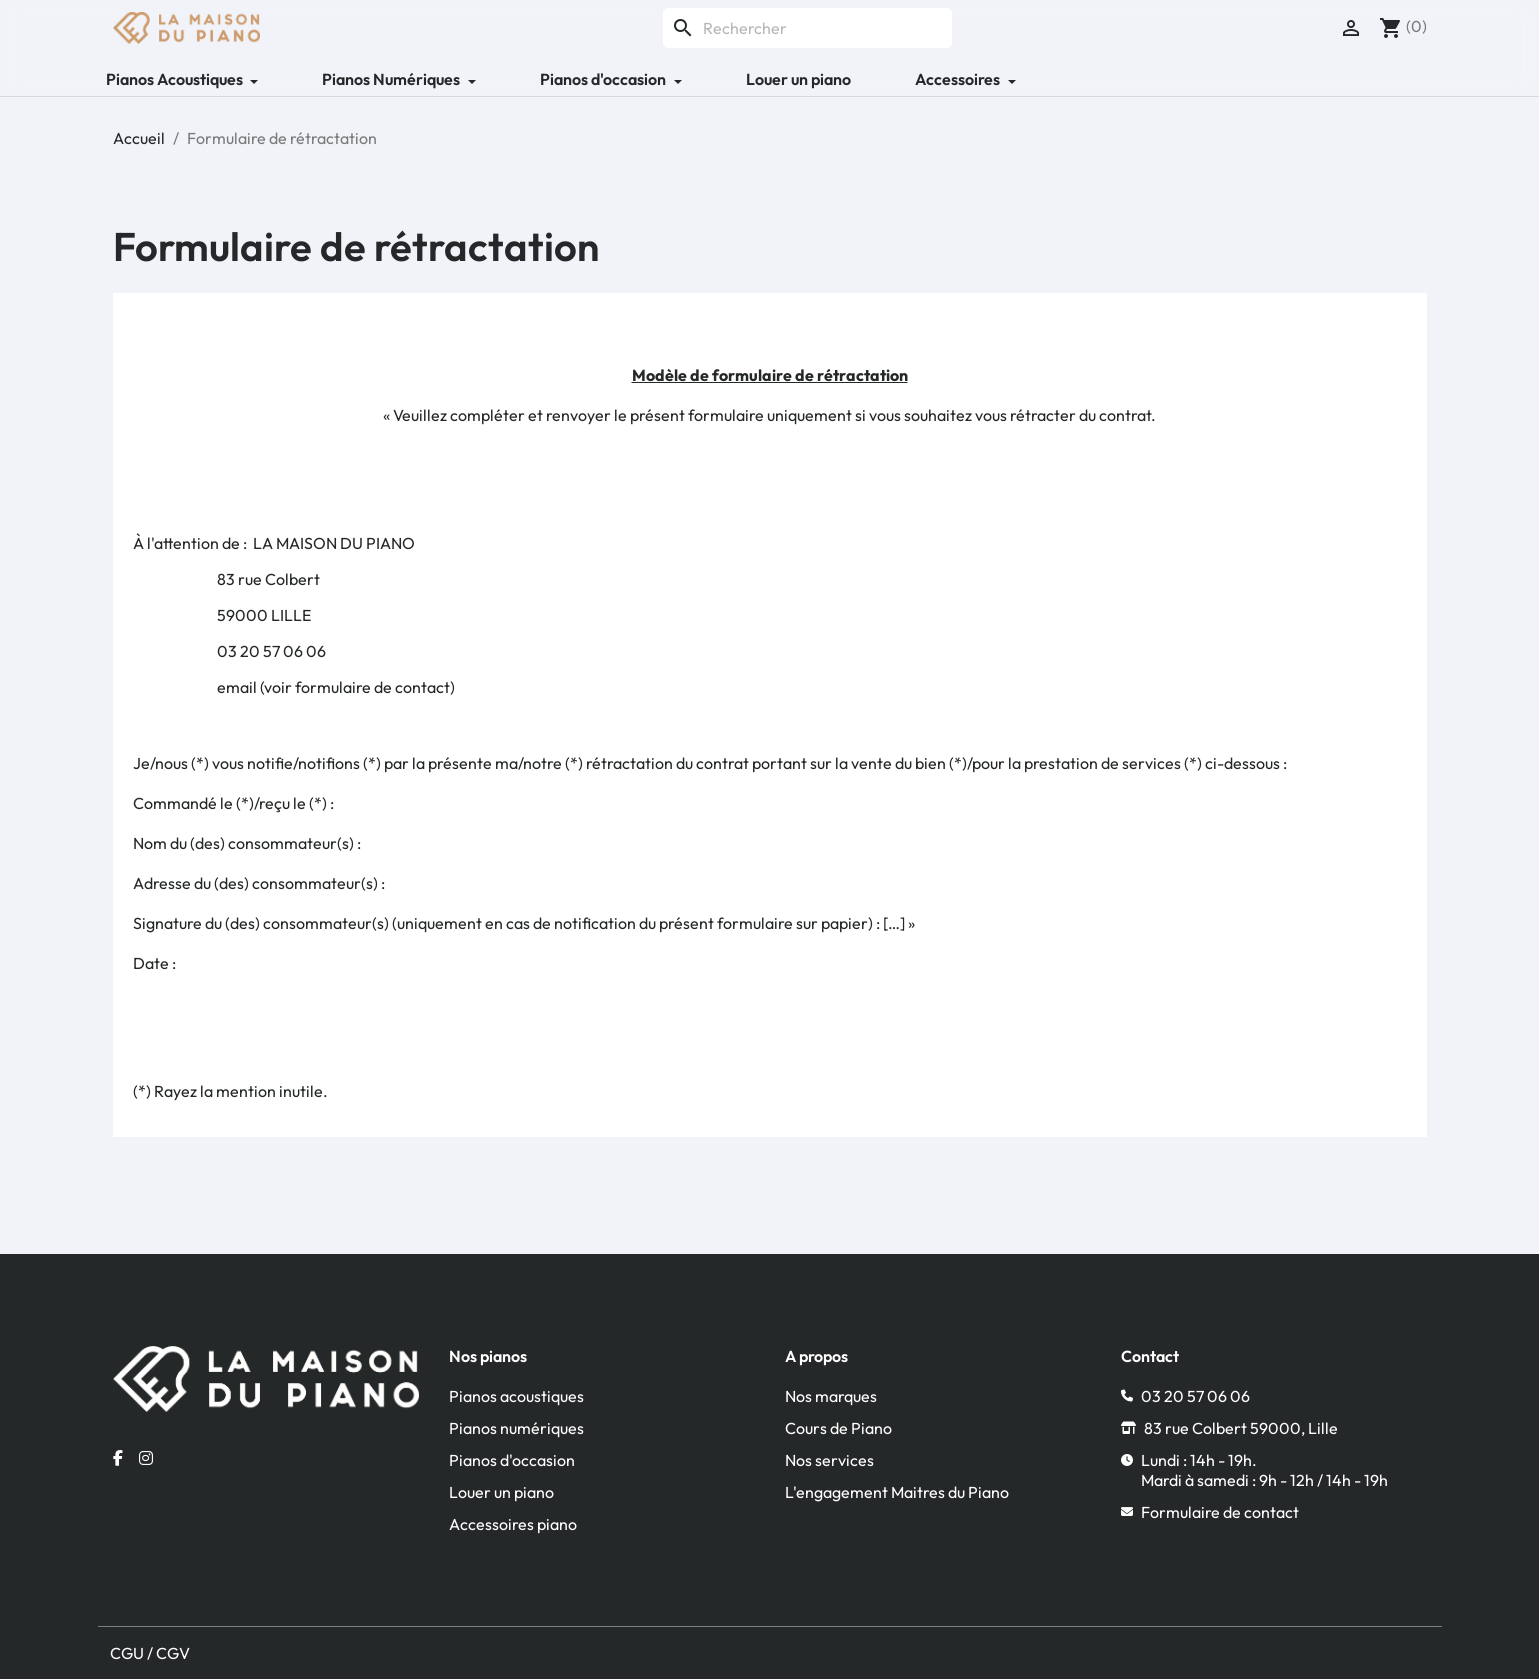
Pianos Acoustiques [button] (176, 79)
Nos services (829, 1460)
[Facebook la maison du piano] (118, 1458)
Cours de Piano (838, 1428)
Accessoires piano (513, 1524)
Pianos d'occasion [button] (604, 79)
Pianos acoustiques (516, 1396)
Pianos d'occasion (512, 1460)
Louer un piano (798, 79)
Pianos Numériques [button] (392, 79)
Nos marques (831, 1396)
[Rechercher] (807, 28)
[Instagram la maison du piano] (146, 1458)
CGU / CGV (150, 1653)
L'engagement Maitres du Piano (897, 1492)
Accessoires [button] (959, 79)
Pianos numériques (516, 1428)
